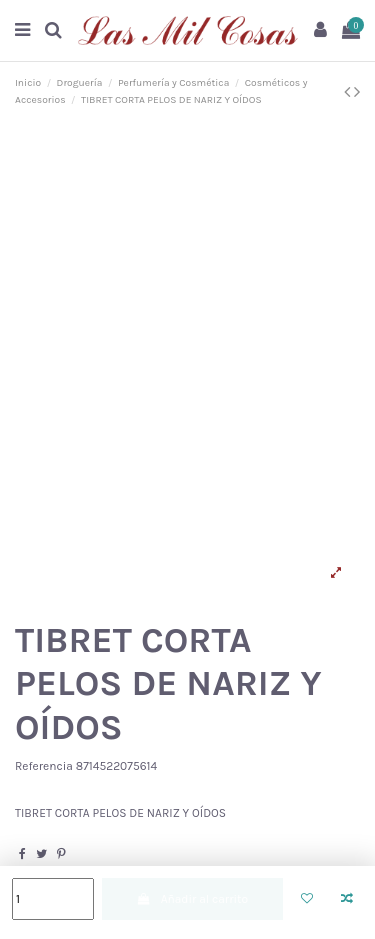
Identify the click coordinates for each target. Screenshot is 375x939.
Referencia (44, 766)
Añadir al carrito (192, 899)
